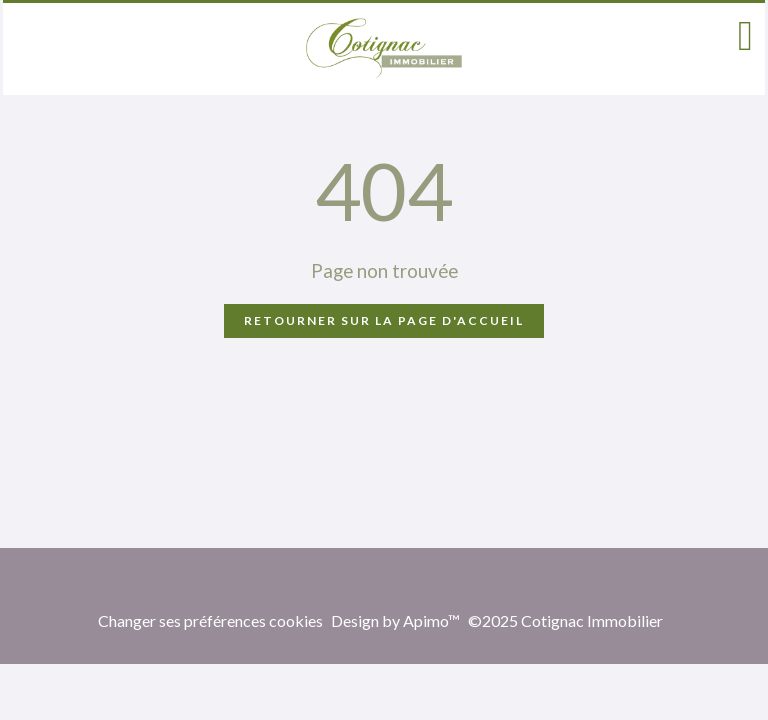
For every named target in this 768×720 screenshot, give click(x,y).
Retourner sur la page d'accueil (384, 320)
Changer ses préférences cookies (210, 620)
